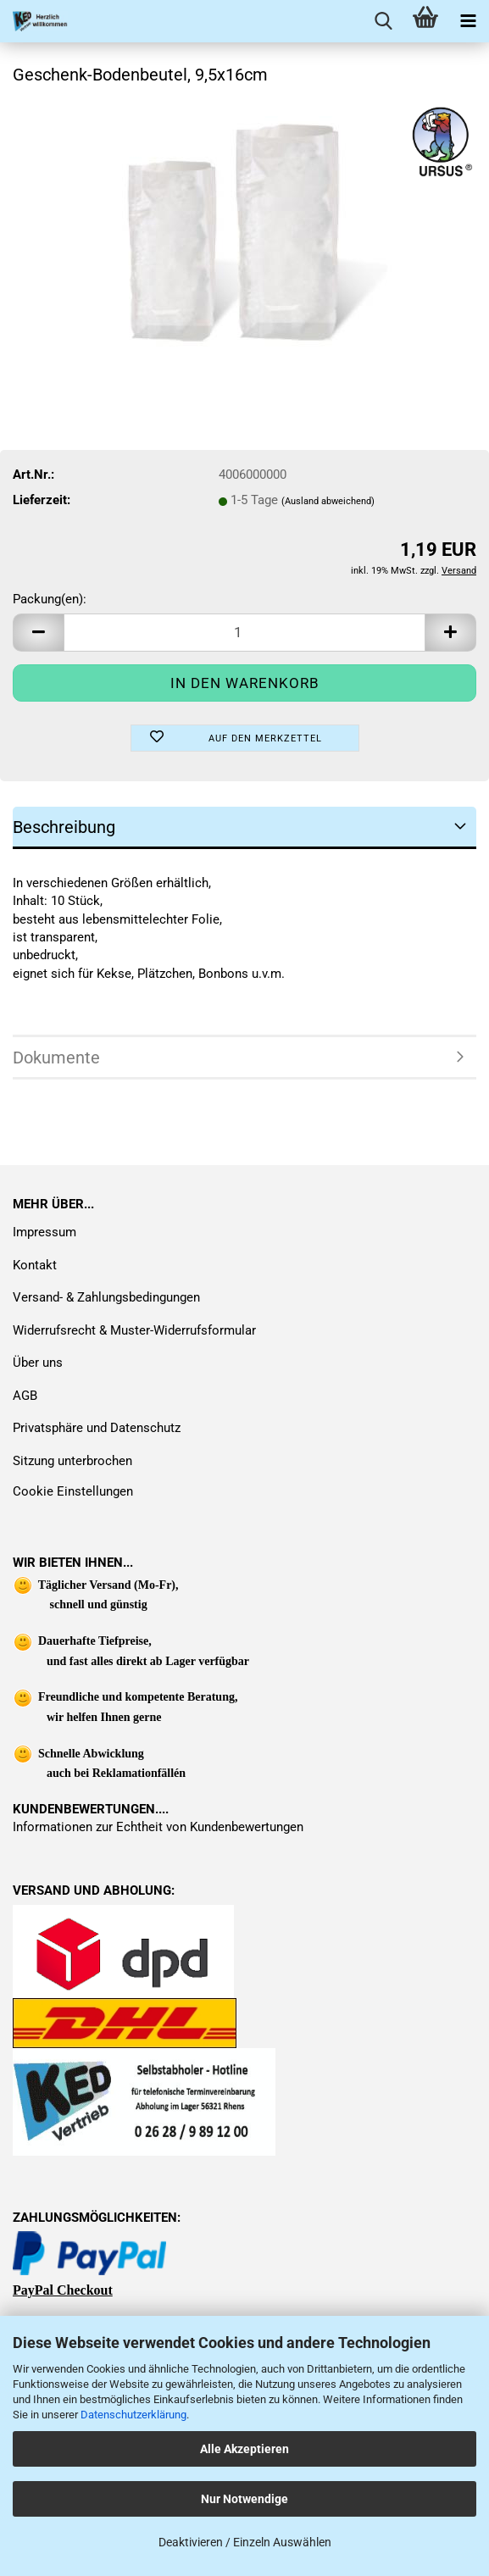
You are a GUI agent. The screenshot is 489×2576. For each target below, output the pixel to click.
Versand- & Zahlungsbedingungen (106, 1297)
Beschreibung (64, 827)
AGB (25, 1395)
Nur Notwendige (244, 2499)
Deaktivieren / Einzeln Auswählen (244, 2542)
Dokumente (56, 1057)
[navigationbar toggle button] (468, 21)
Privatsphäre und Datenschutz (97, 1427)
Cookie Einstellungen (73, 1491)
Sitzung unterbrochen (72, 1460)
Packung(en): (49, 599)
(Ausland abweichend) (328, 501)
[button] (38, 632)
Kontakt (35, 1265)
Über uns (38, 1362)
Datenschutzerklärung (133, 2414)
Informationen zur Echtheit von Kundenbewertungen (158, 1827)
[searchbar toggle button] (383, 21)
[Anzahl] (244, 632)
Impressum (44, 1232)
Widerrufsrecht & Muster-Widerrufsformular (134, 1330)
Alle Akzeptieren (244, 2449)
